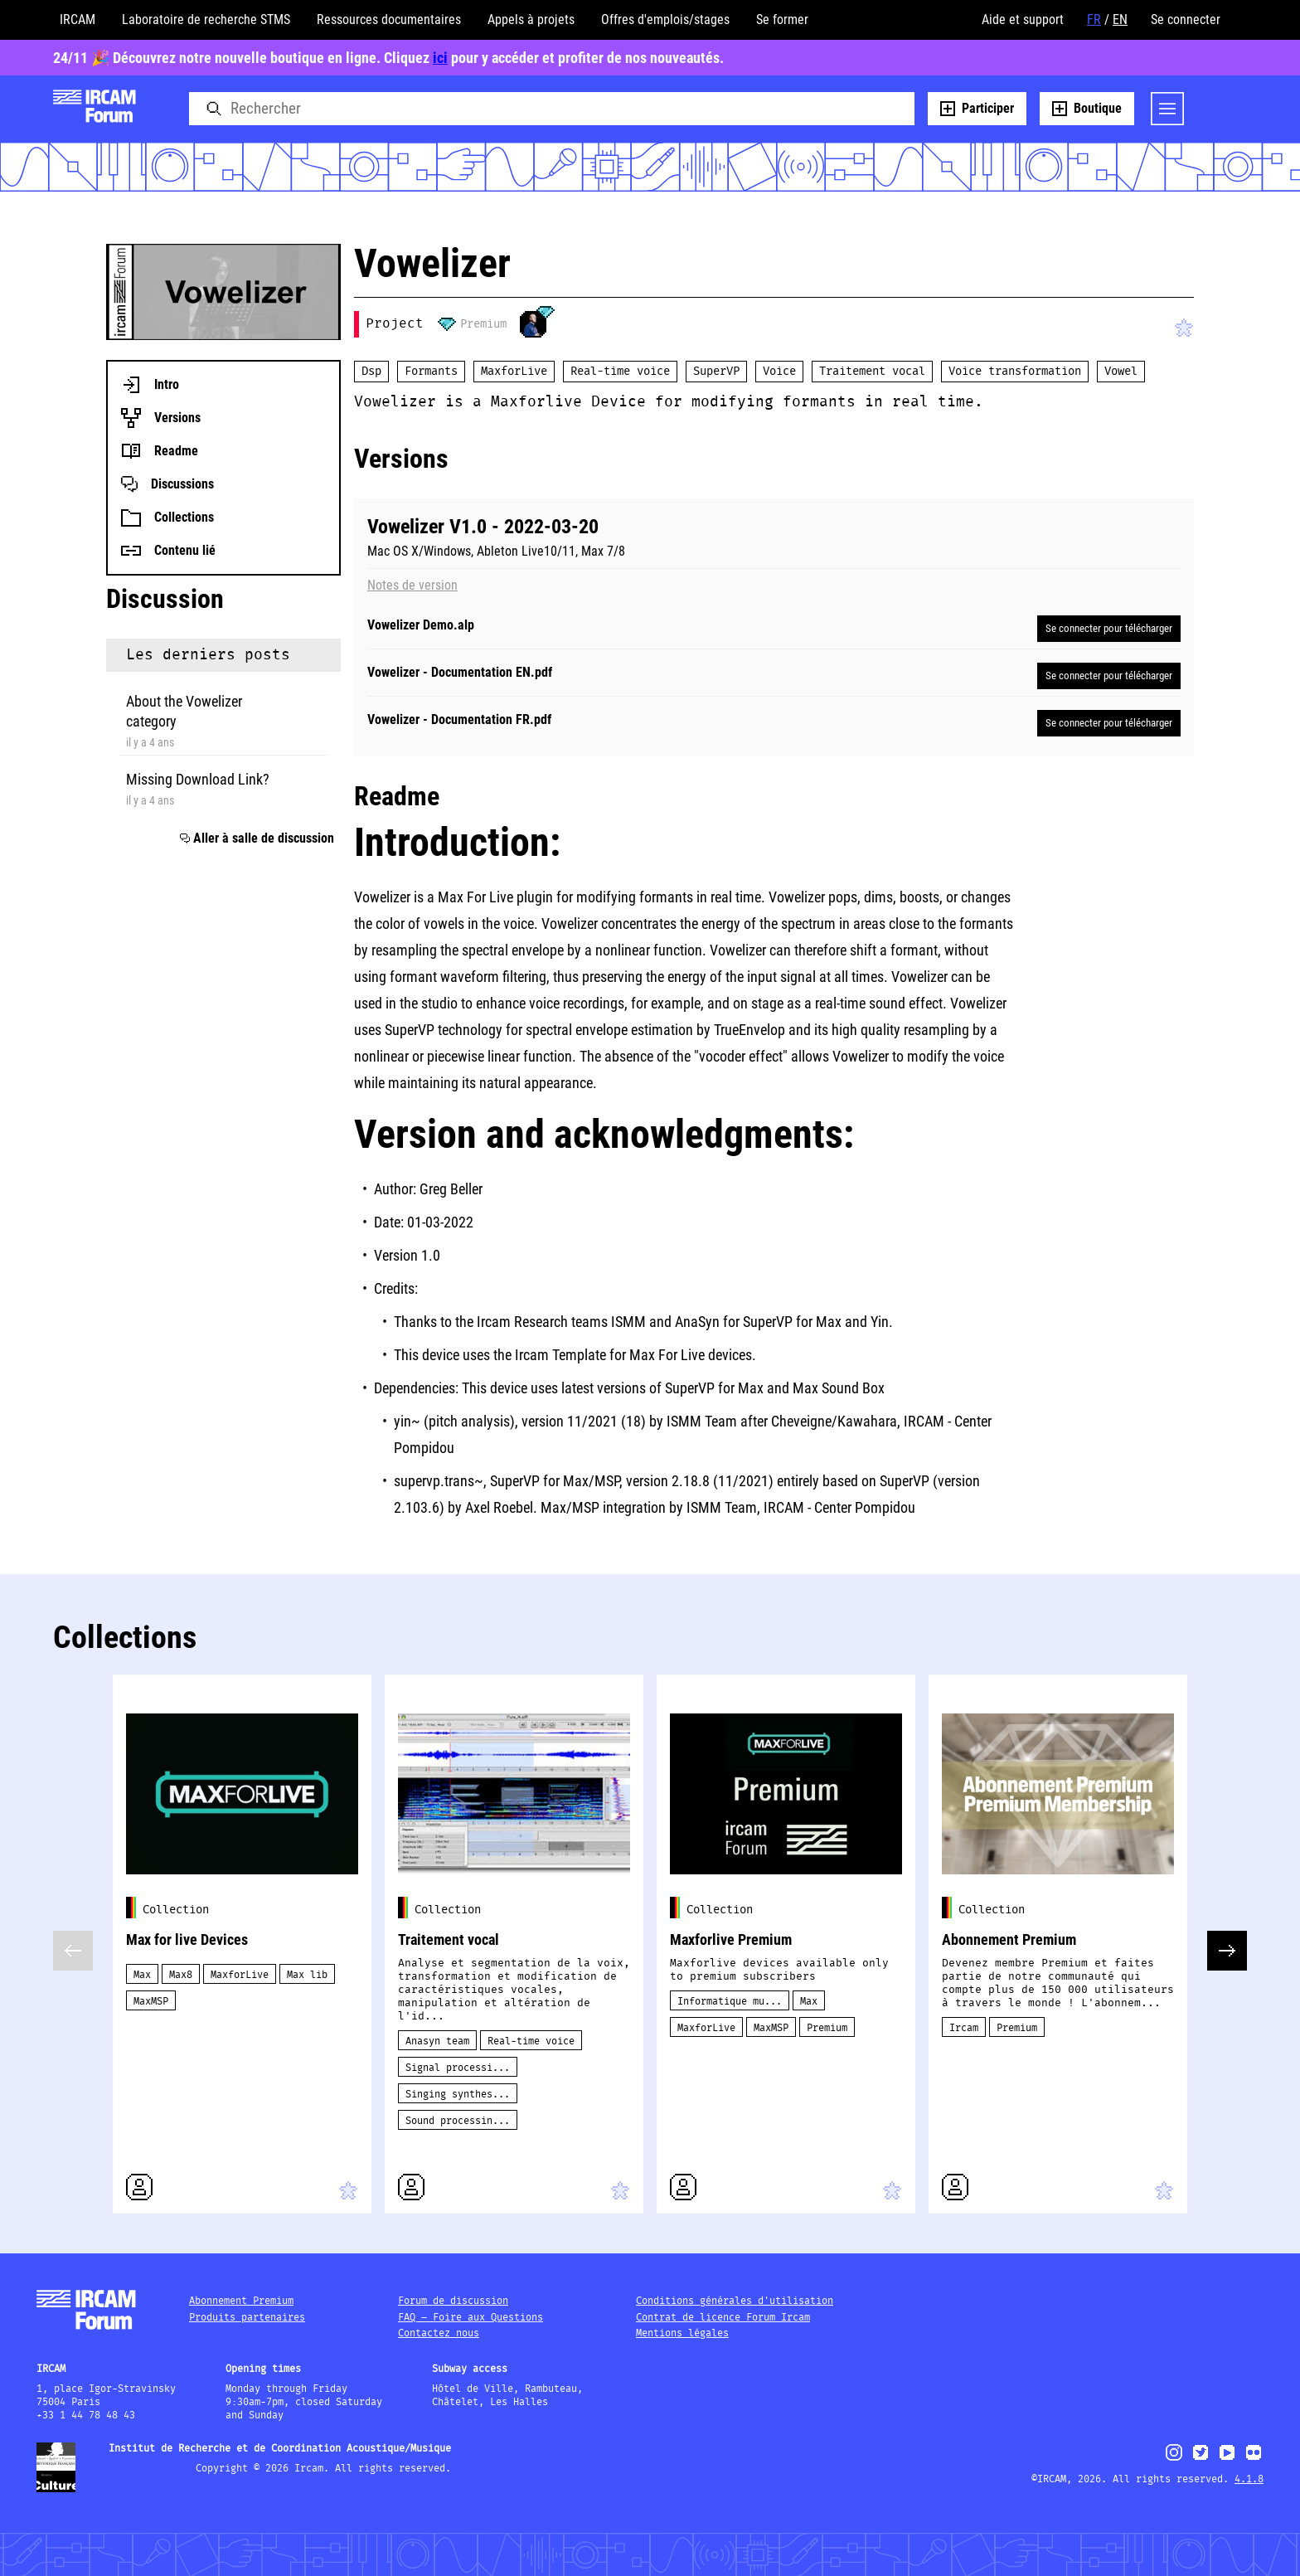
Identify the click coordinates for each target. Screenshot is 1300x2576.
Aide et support (1023, 19)
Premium (483, 324)
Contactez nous (438, 2333)
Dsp (371, 371)
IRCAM (77, 19)
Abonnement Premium (241, 2301)
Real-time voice (620, 371)
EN (1120, 19)
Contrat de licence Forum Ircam (723, 2318)
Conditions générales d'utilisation (734, 2301)
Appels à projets (531, 19)
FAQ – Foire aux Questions (470, 2318)
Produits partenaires (247, 2318)
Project (395, 323)
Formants (431, 371)
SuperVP (716, 371)
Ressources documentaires (389, 19)
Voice (779, 371)
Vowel (1121, 371)
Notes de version (412, 585)
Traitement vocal (872, 371)
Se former (782, 19)
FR (1094, 19)
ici (440, 57)
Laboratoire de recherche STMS (206, 19)
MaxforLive (514, 371)
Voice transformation (1014, 371)
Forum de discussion (453, 2301)
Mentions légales (682, 2333)
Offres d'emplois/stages (665, 19)
